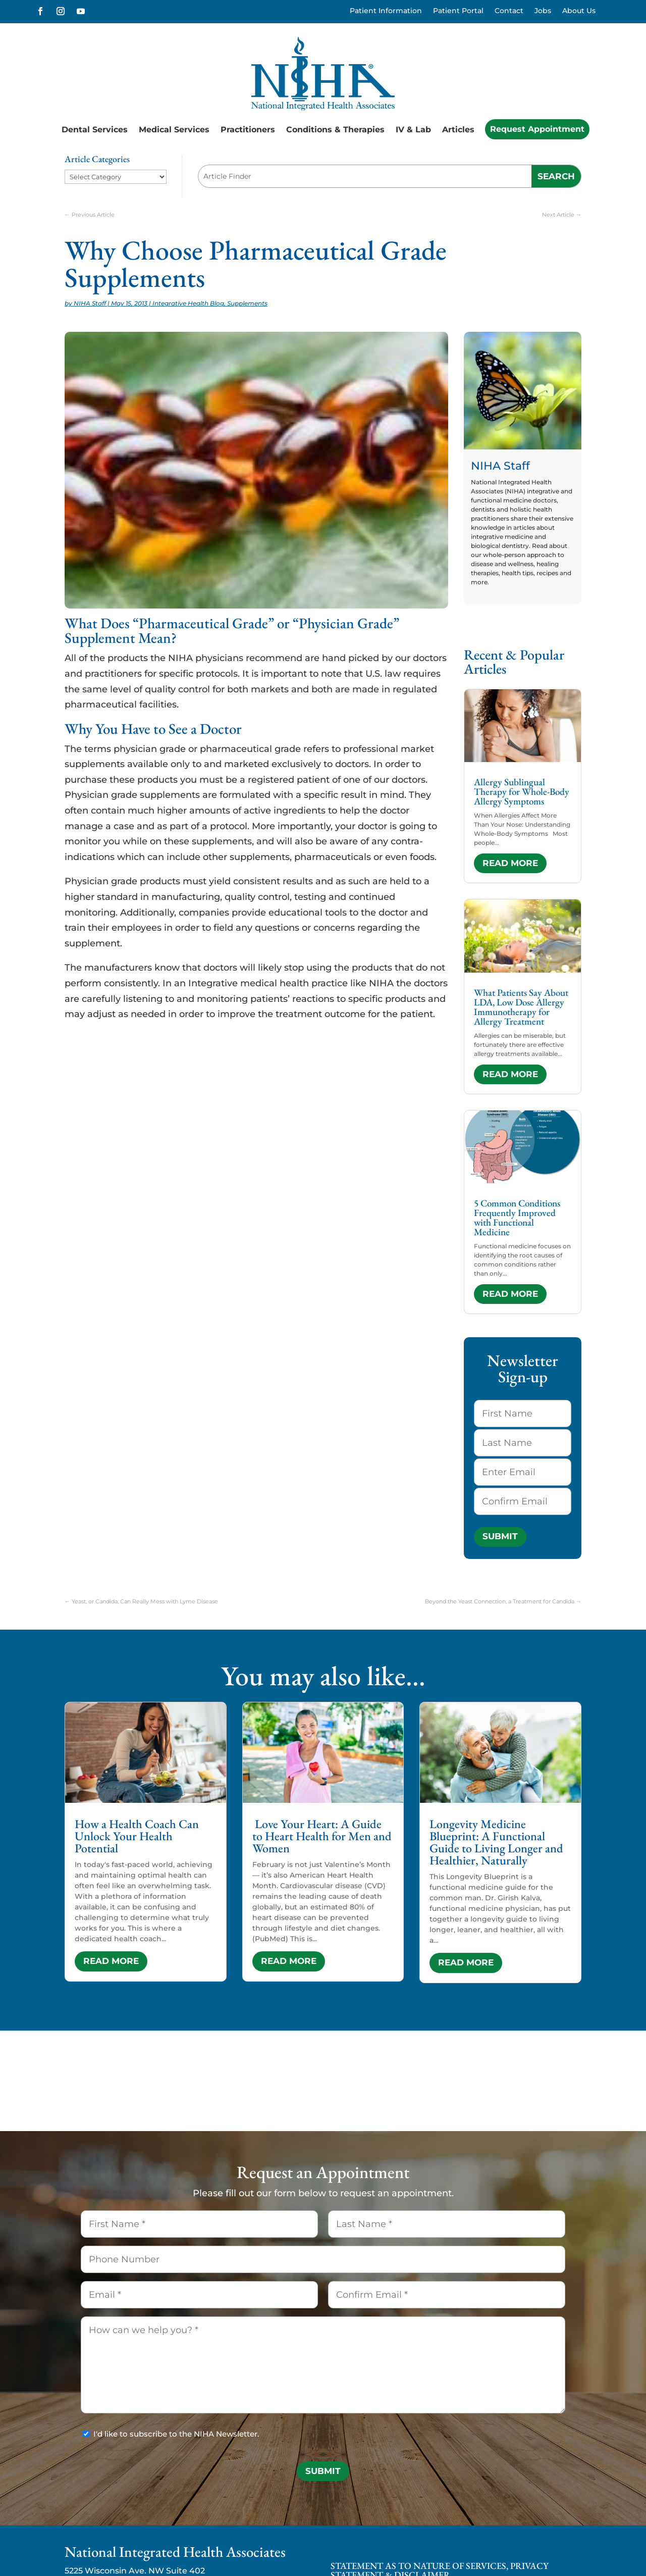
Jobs (542, 11)
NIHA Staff (90, 303)
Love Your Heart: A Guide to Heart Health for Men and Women (322, 1836)
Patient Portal (458, 11)
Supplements (247, 303)
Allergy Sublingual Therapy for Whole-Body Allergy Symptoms (521, 791)
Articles (458, 129)
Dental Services (95, 129)
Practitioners (248, 129)
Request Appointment (537, 129)
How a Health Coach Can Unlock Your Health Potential (137, 1836)
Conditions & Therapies (335, 129)
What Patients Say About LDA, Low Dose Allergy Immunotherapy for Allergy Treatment (521, 1007)
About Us (579, 11)
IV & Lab (413, 129)
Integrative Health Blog (188, 303)
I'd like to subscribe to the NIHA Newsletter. (176, 2434)
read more (510, 863)
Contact (509, 11)
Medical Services (174, 129)
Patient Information (386, 11)
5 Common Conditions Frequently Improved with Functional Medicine (517, 1217)
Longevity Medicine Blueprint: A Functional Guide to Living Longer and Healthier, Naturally (496, 1842)
